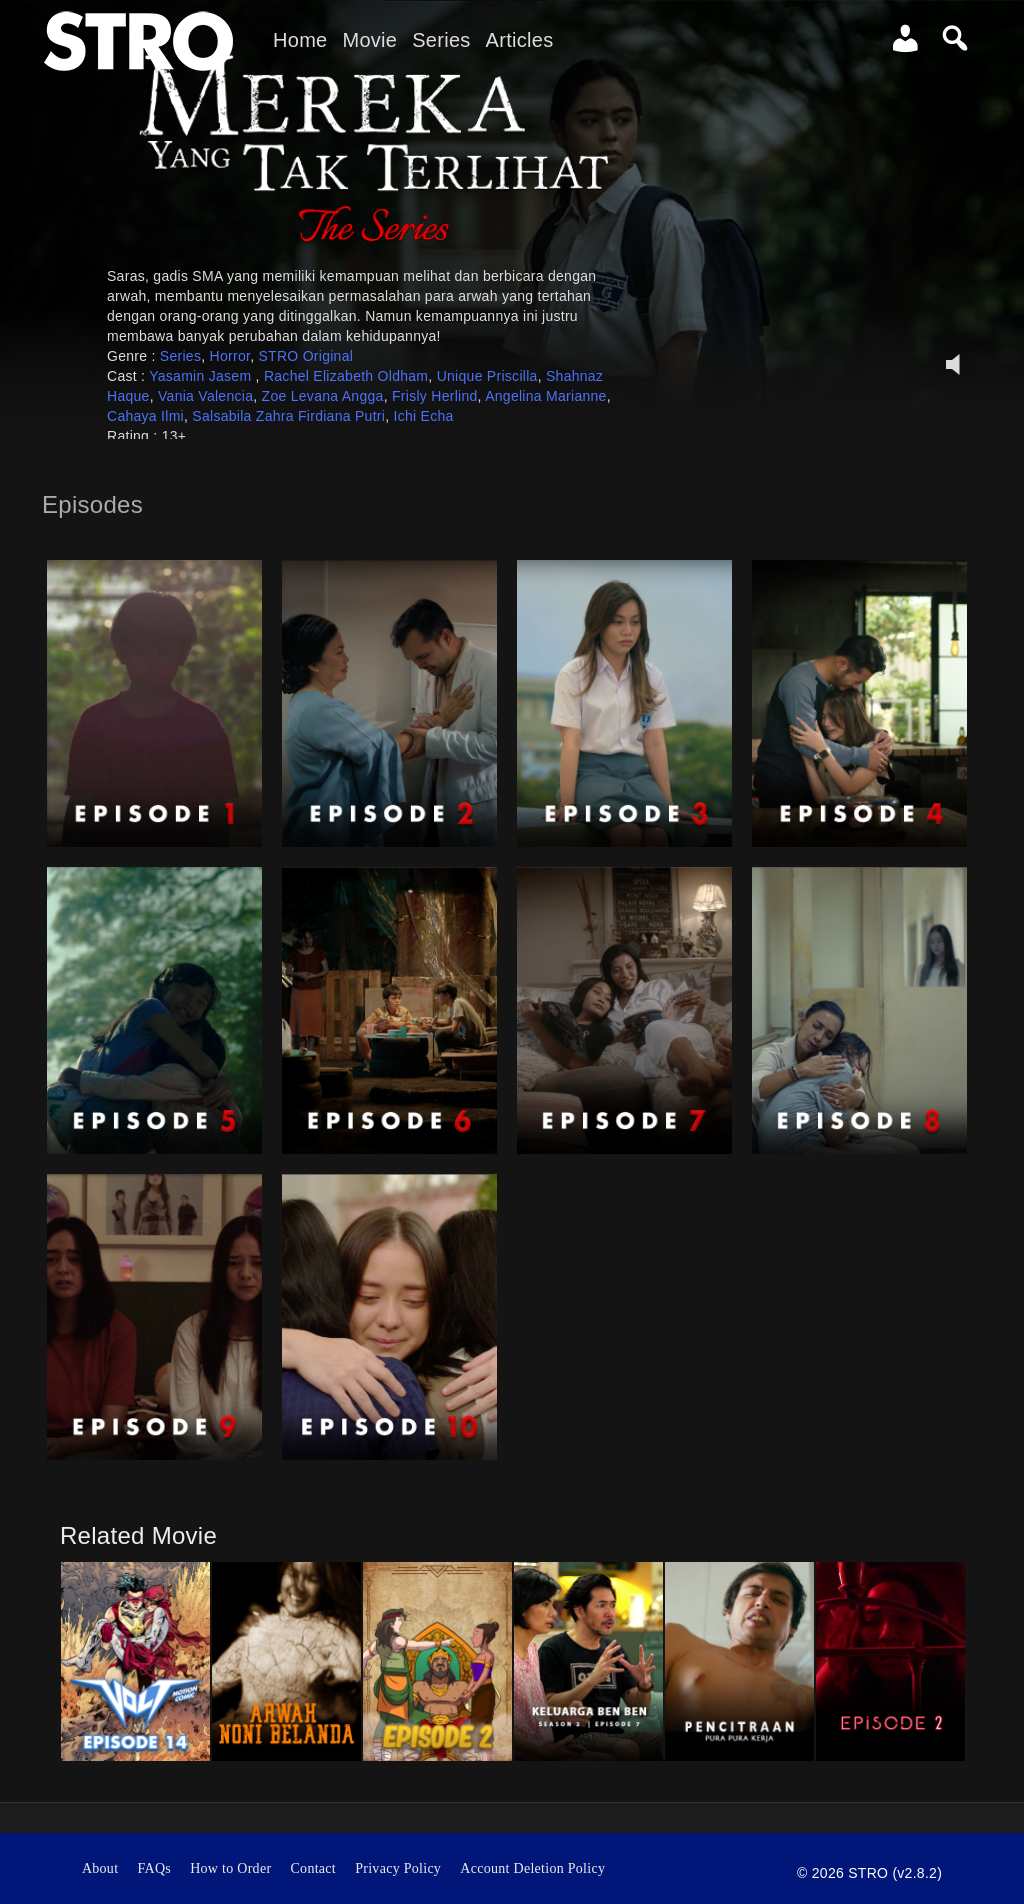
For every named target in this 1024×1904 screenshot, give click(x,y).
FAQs (154, 1868)
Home (300, 40)
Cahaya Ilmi (145, 416)
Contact (314, 1868)
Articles (520, 40)
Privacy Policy (398, 1868)
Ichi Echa (424, 416)
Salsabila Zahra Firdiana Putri (288, 416)
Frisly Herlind (435, 396)
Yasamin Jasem (202, 376)
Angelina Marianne (546, 396)
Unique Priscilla (487, 376)
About (100, 1868)
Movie (369, 40)
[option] (135, 1661)
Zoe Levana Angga (323, 396)
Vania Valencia (205, 396)
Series (441, 40)
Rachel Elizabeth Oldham (346, 376)
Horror (230, 356)
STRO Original (305, 356)
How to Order (230, 1868)
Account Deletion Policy (532, 1868)
